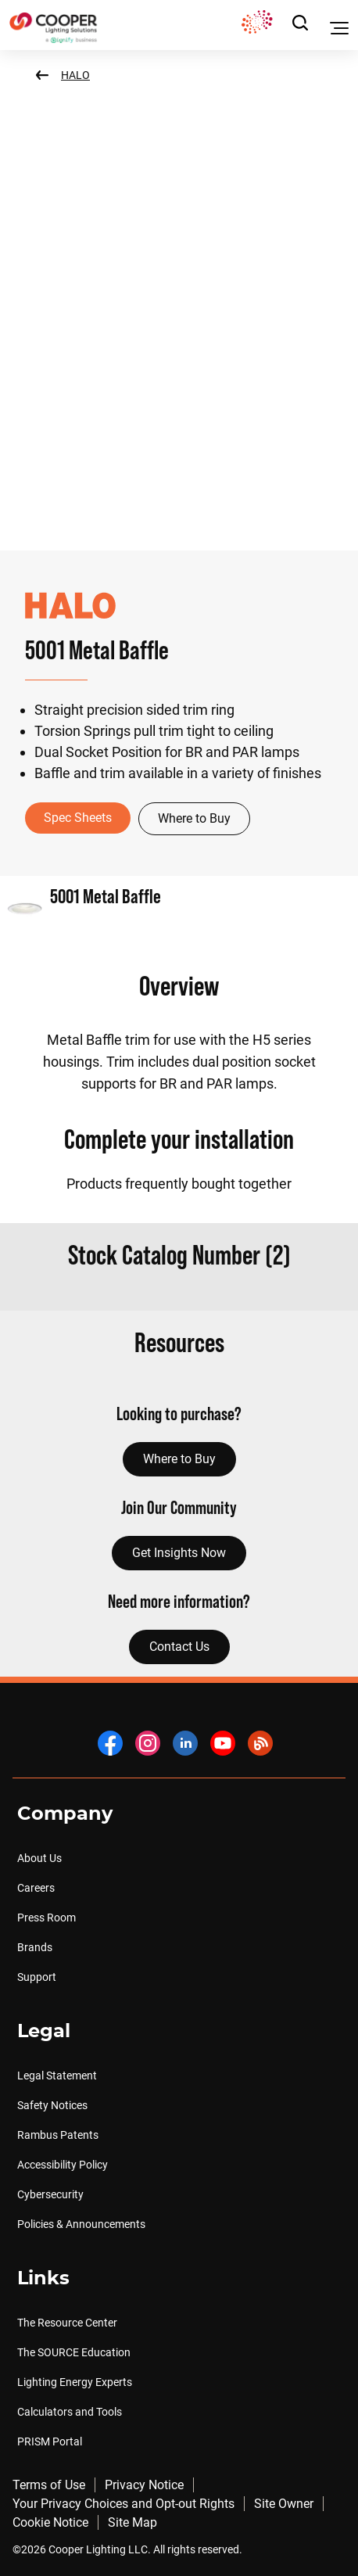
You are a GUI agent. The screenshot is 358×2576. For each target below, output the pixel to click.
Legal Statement (57, 2075)
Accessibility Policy (62, 2164)
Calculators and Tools (69, 2412)
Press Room (46, 1917)
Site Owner (283, 2503)
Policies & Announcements (81, 2224)
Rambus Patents (57, 2135)
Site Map (132, 2522)
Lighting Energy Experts (74, 2382)
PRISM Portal (49, 2441)
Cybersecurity (50, 2194)
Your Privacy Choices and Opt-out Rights (123, 2503)
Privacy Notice (144, 2484)
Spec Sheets (78, 817)
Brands (34, 1947)
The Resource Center (67, 2322)
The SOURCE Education (74, 2352)
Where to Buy (194, 818)
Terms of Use (49, 2484)
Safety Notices (52, 2105)
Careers (36, 1888)
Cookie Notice (50, 2522)
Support (36, 1977)
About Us (39, 1858)
